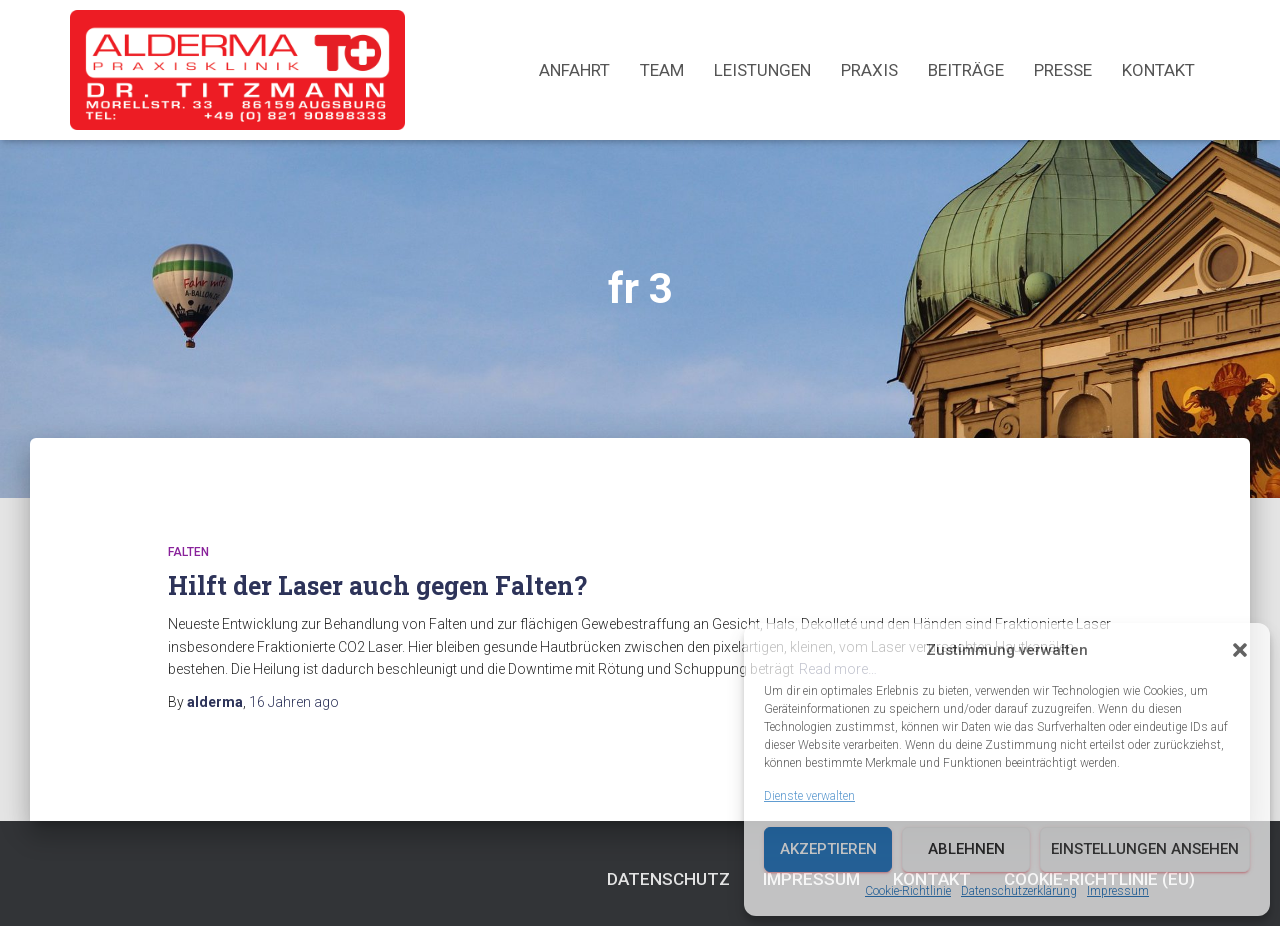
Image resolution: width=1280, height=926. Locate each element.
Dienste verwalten (809, 796)
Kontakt (1158, 70)
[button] (1240, 650)
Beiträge (966, 70)
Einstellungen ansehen (1145, 849)
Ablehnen (966, 849)
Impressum (1118, 891)
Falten (188, 552)
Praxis (869, 70)
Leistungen (762, 70)
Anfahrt (574, 70)
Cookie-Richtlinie (908, 891)
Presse (1063, 70)
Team (662, 70)
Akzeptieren (828, 849)
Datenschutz (668, 879)
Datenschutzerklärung (1019, 891)
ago (294, 702)
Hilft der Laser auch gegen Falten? (377, 585)
